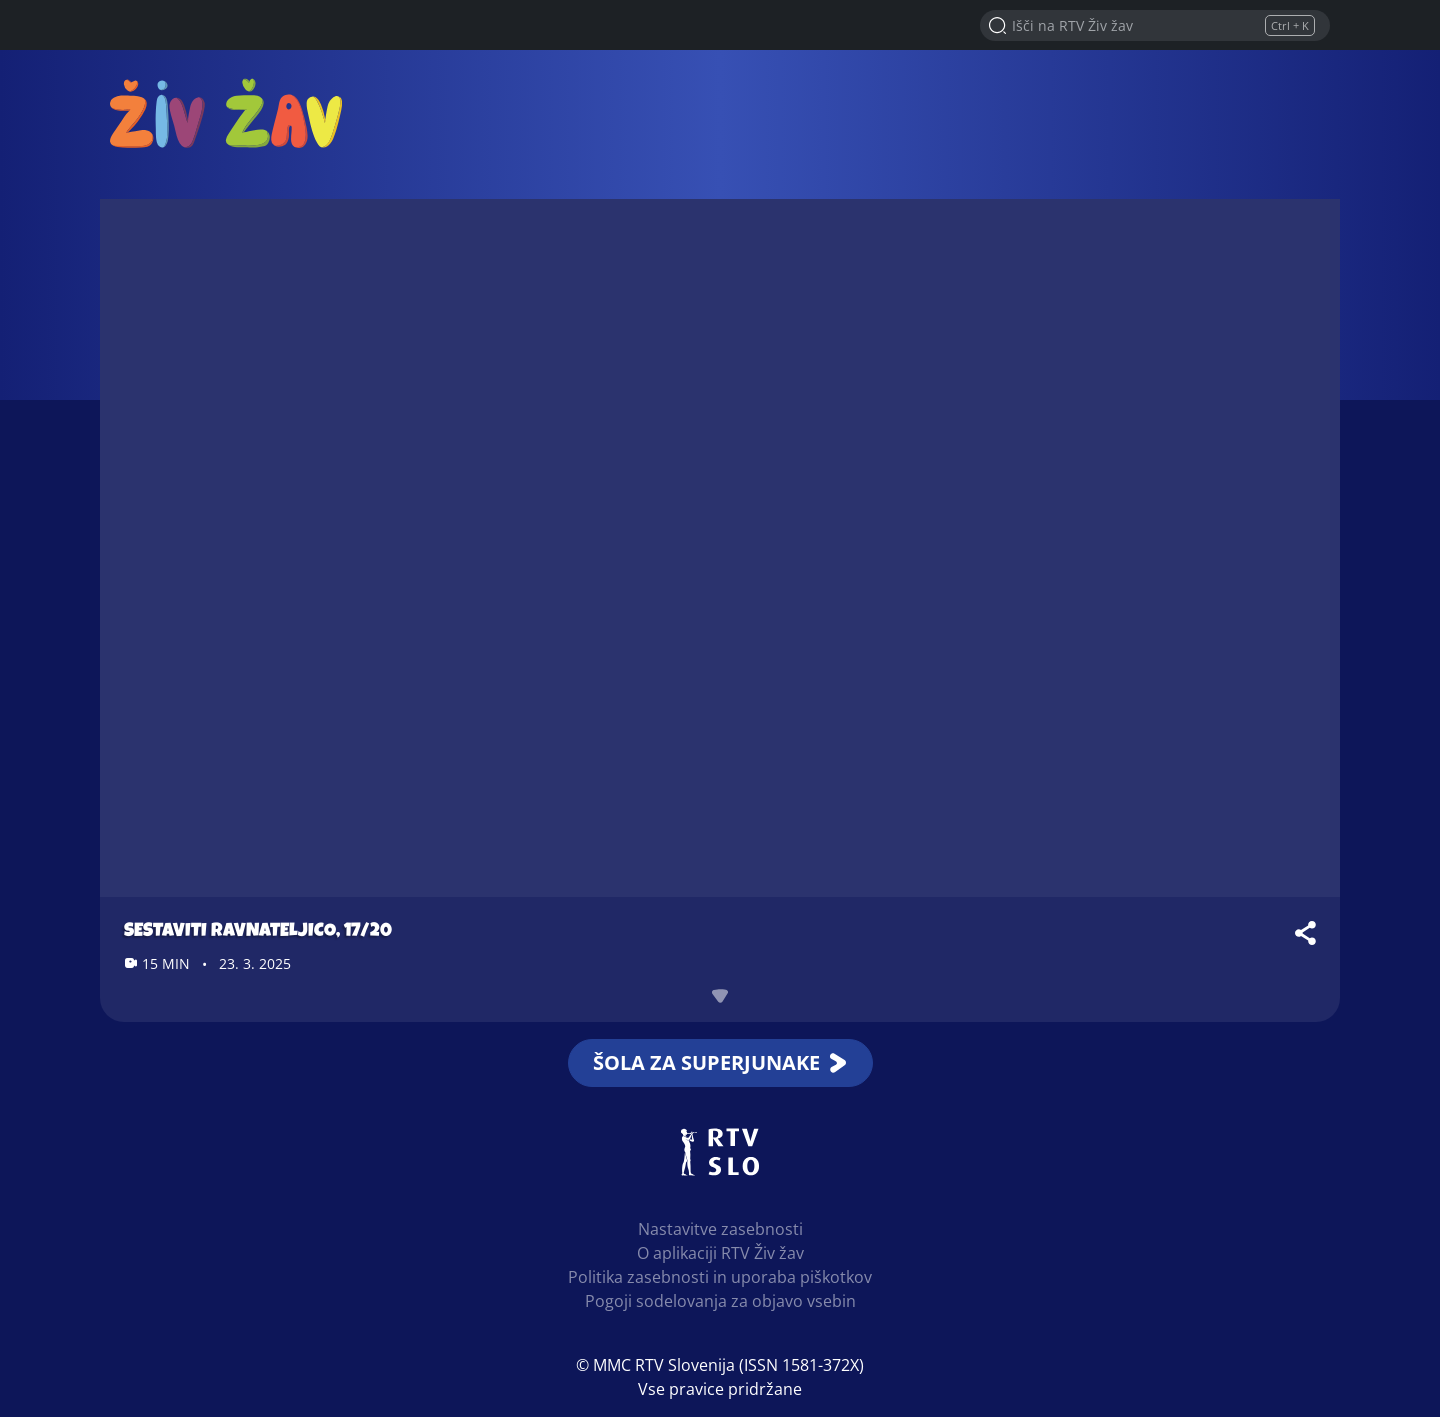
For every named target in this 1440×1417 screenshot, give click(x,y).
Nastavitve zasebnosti (720, 1229)
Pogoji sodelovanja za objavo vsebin (720, 1301)
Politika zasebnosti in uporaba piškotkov (720, 1277)
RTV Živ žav (226, 112)
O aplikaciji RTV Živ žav (720, 1253)
